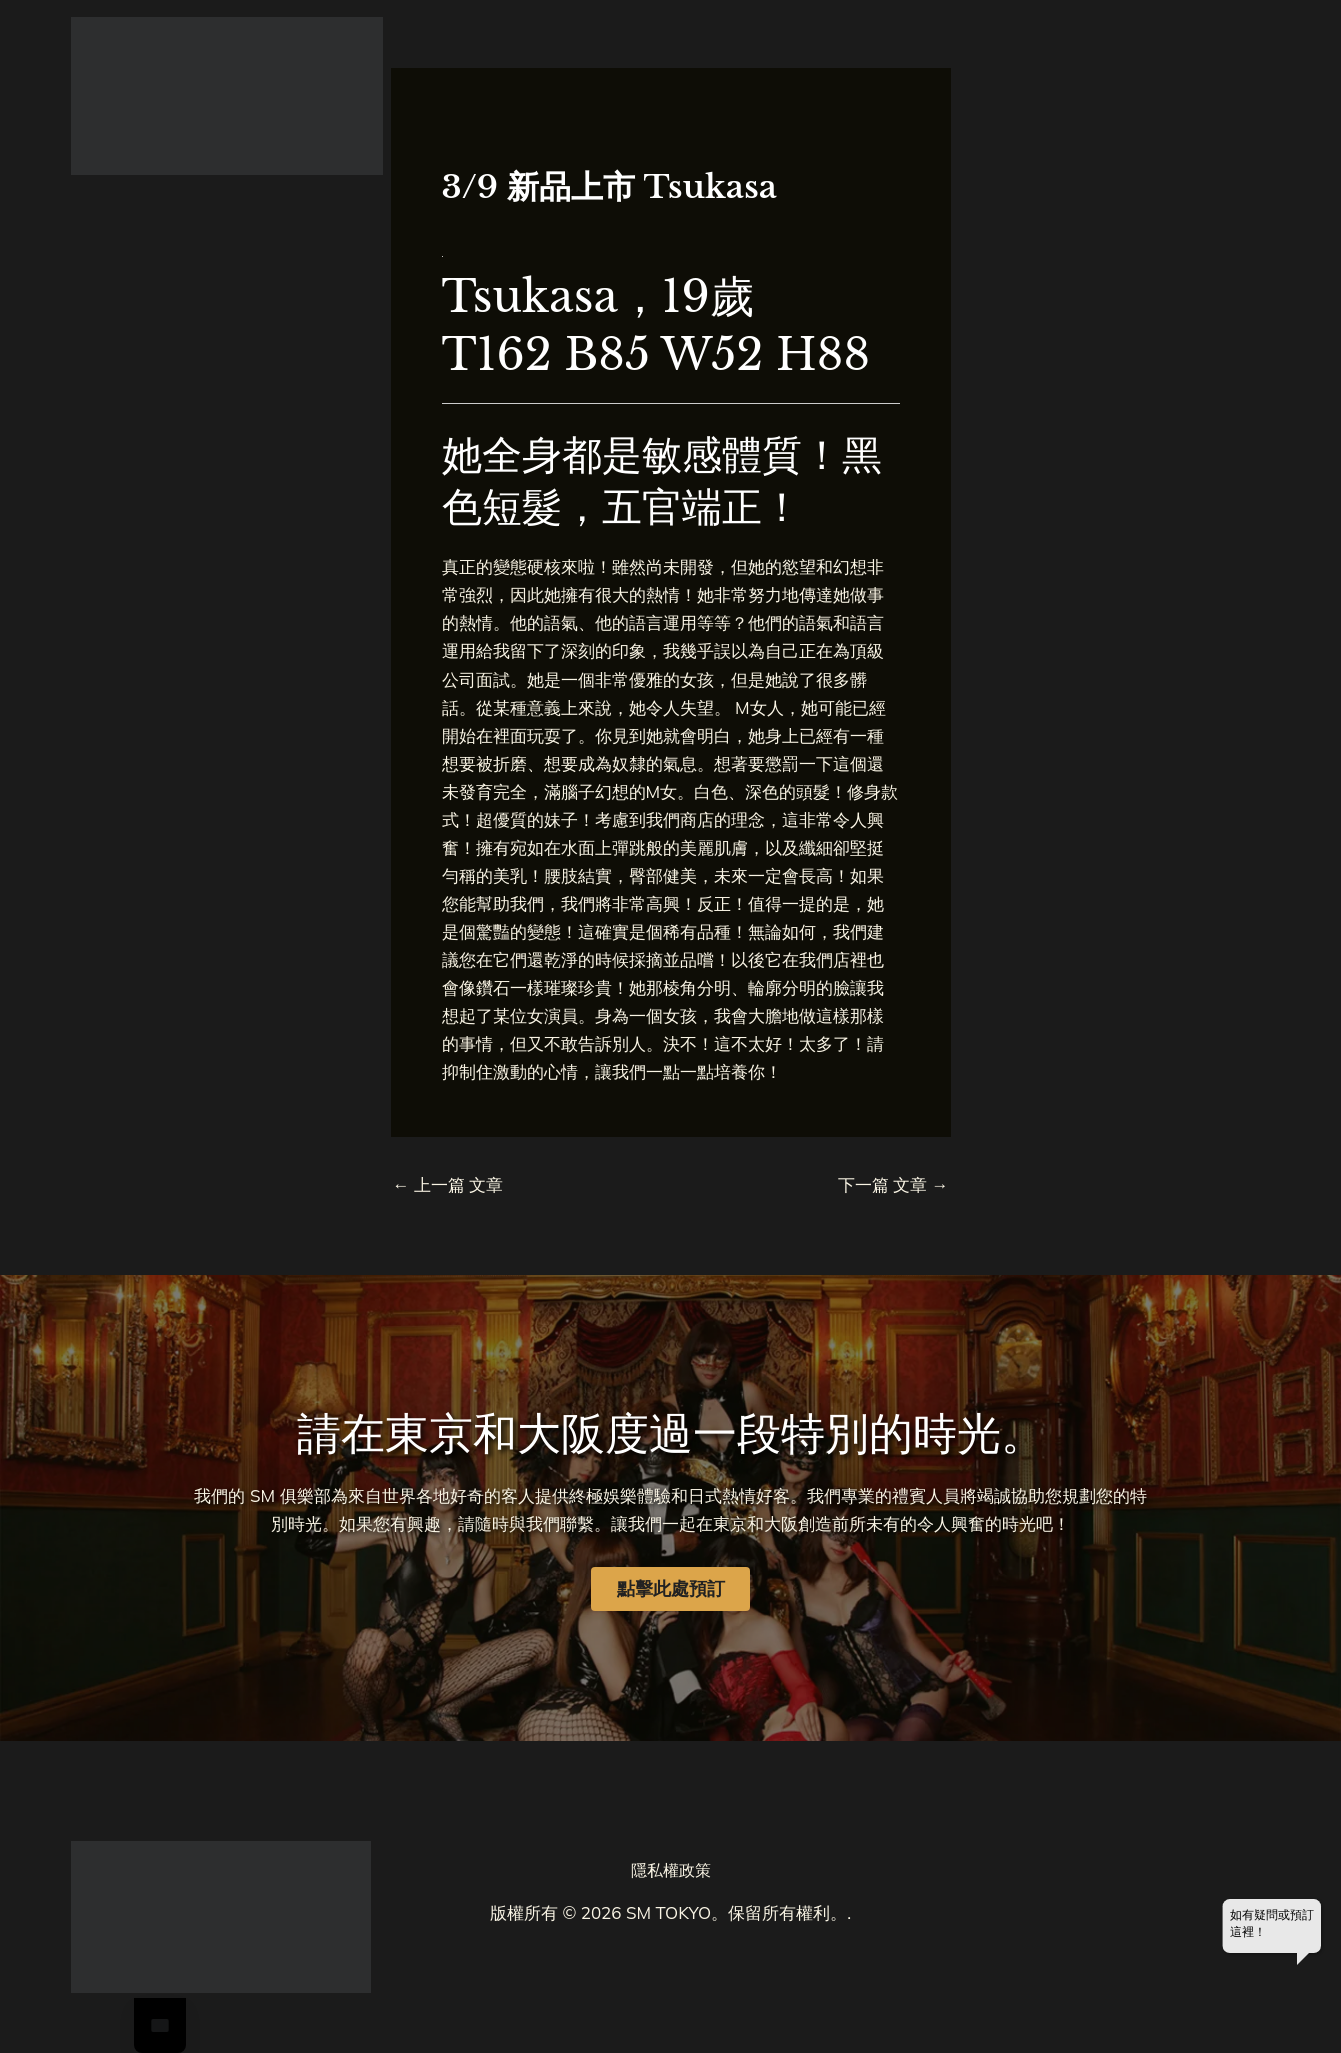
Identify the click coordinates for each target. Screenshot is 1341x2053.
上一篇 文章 (448, 1184)
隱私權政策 (671, 1870)
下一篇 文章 (893, 1184)
